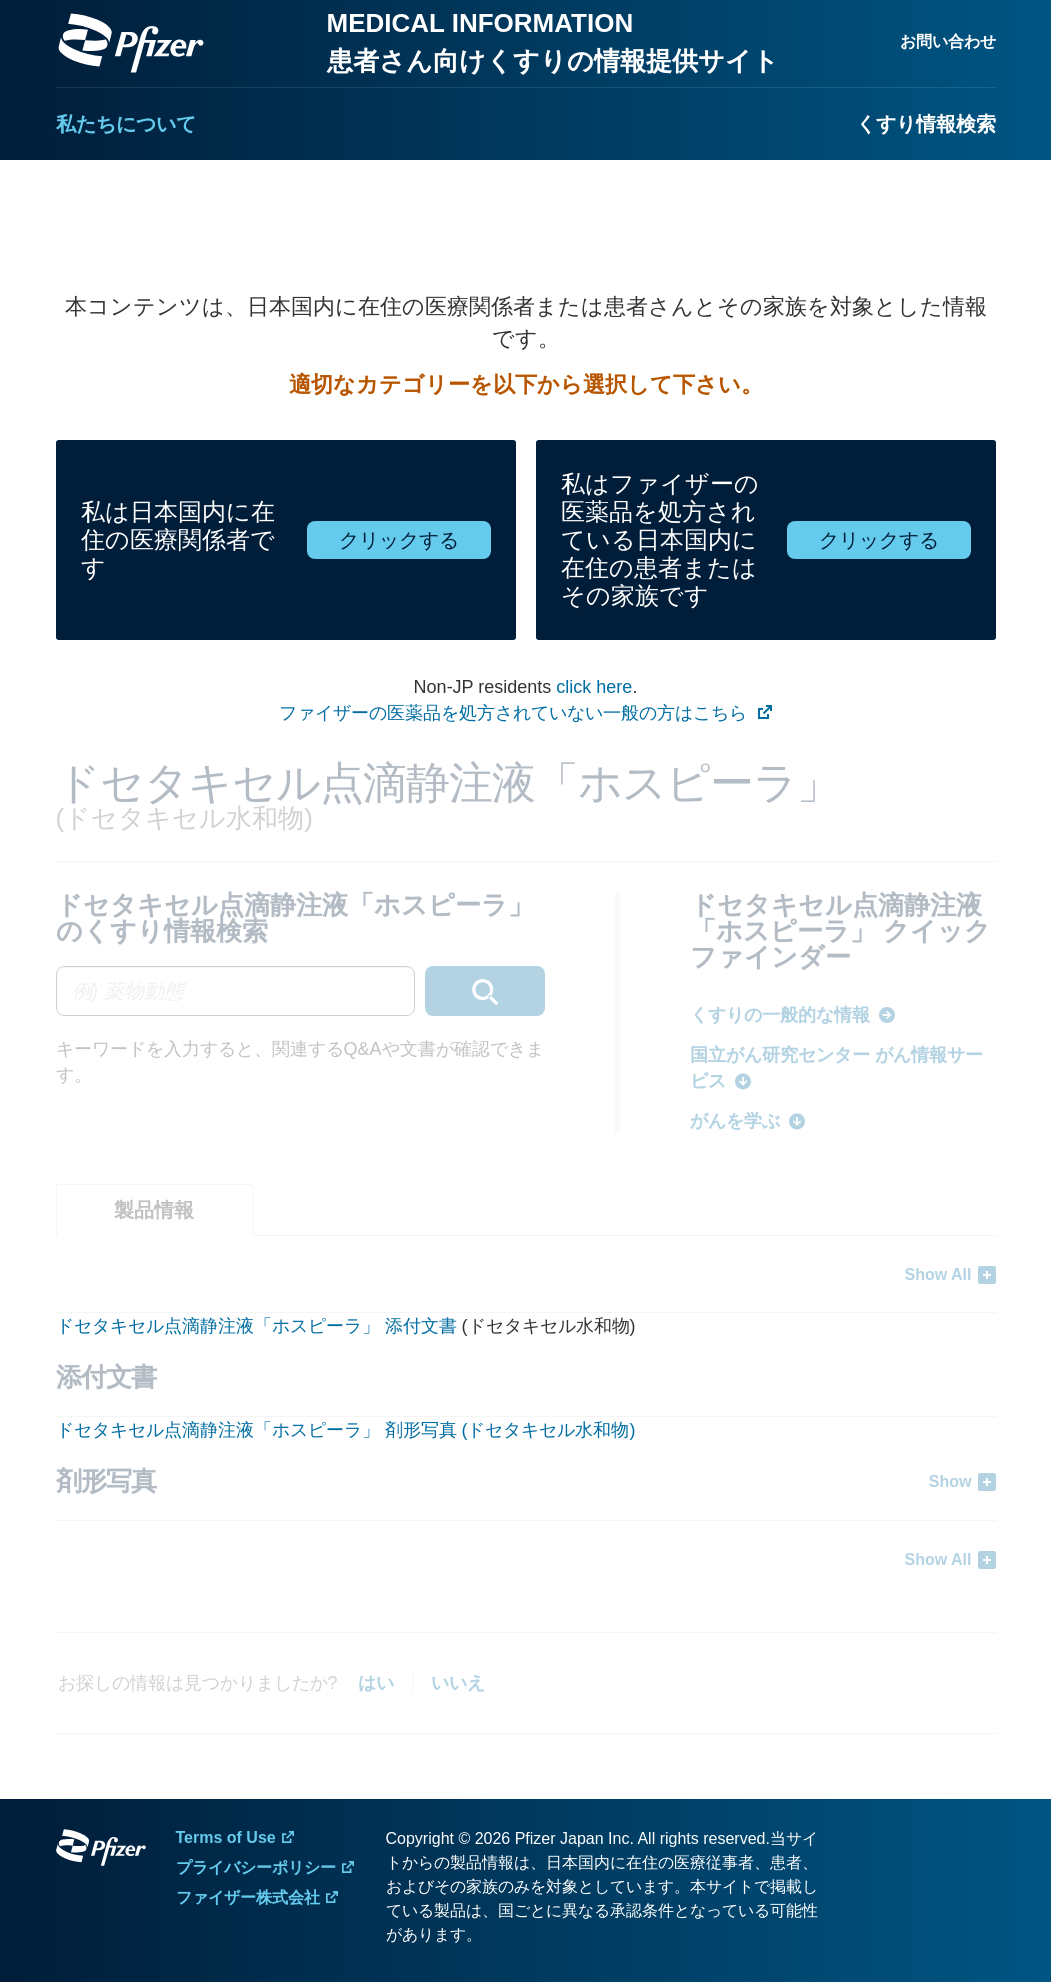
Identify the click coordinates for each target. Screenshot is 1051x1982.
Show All (938, 1274)
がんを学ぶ (735, 1121)
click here (594, 687)
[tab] (154, 1210)
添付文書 (421, 1326)
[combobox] (300, 991)
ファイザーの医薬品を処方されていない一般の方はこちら (515, 713)
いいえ (458, 1683)
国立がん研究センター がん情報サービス (836, 1068)
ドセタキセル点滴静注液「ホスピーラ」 (220, 1326)
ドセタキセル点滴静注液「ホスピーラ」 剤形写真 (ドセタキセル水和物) (346, 1430)
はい (376, 1683)
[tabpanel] (526, 1416)
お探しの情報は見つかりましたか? (198, 1683)
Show (950, 1481)
